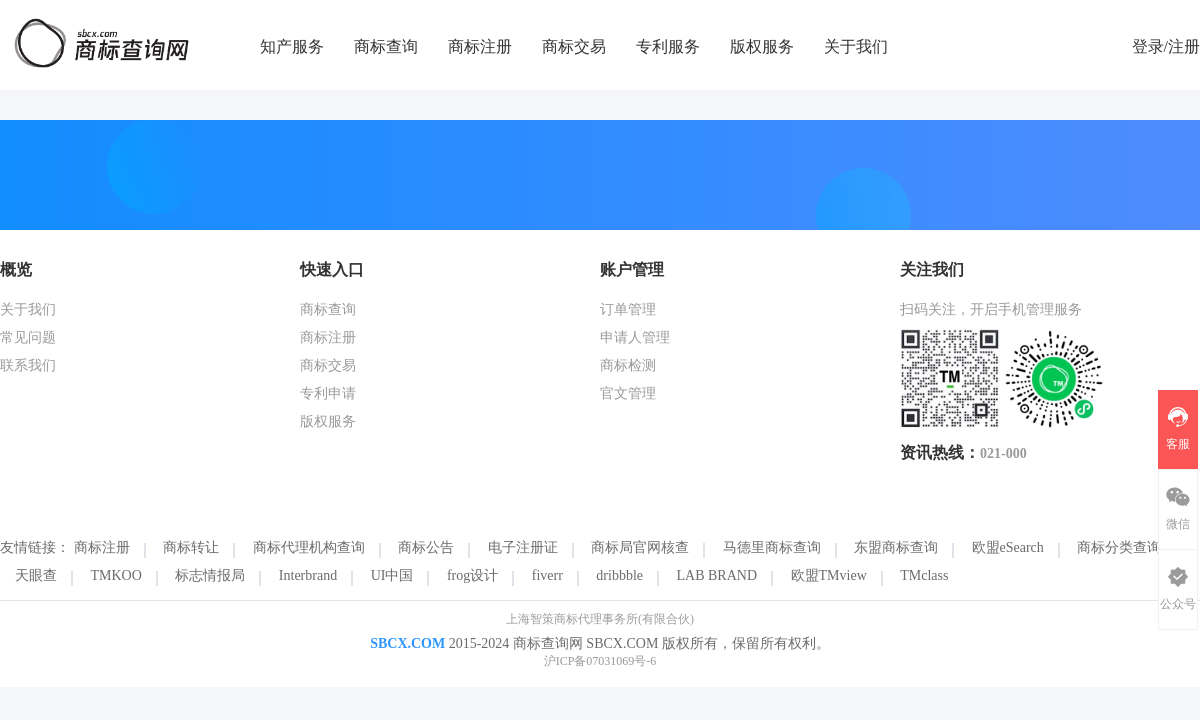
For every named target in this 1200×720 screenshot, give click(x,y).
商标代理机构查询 (309, 547)
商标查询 (386, 46)
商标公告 (426, 547)
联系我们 (28, 365)
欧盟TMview (829, 575)
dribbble (619, 575)
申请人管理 (635, 337)
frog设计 (472, 575)
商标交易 (574, 46)
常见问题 (28, 337)
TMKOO (116, 575)
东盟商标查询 (896, 547)
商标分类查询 (1119, 547)
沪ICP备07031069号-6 (600, 661)
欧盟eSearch (1008, 547)
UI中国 (392, 575)
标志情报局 (210, 575)
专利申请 (328, 393)
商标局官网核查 (640, 547)
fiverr (547, 575)
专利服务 (668, 46)
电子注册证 (523, 547)
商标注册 (480, 46)
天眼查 (36, 575)
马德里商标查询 (772, 547)
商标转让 (191, 547)
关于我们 (856, 46)
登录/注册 (1166, 46)
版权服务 (762, 46)
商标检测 (628, 365)
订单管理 (628, 309)
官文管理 (628, 393)
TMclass (924, 575)
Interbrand (308, 575)
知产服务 (292, 46)
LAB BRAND (717, 575)
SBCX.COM (407, 643)
